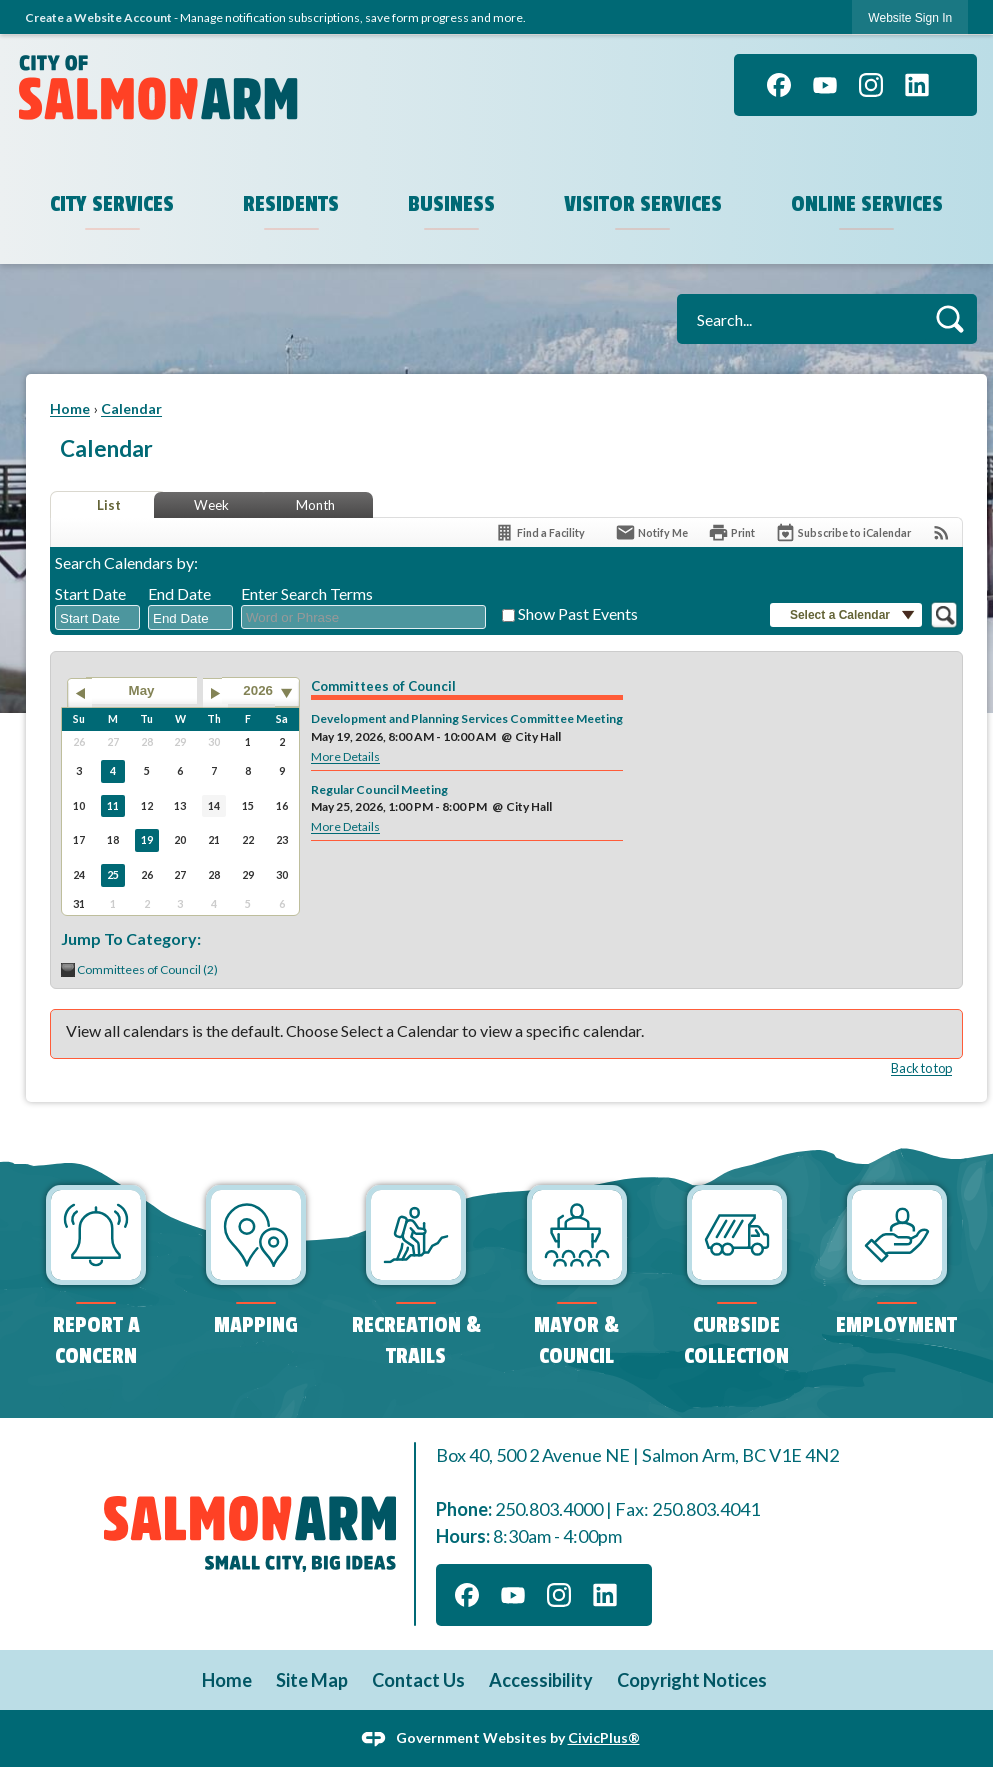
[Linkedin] (917, 85)
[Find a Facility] (539, 532)
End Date (179, 593)
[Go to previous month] (79, 693)
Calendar (131, 408)
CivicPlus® (604, 1736)
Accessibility (541, 1680)
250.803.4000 (549, 1509)
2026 (258, 690)
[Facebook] (779, 85)
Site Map (312, 1680)
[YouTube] (825, 85)
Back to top (921, 1068)
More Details (345, 756)
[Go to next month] (215, 693)
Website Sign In (910, 18)
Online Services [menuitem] (867, 204)
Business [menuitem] (451, 204)
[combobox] (97, 618)
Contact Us (418, 1680)
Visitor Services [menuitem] (643, 204)
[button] (949, 318)
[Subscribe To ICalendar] (843, 532)
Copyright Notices (692, 1680)
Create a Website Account (98, 17)
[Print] (731, 532)
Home (70, 408)
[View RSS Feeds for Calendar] (941, 532)
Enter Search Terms (307, 593)
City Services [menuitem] (112, 204)
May (142, 690)
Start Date (90, 593)
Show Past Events (578, 613)
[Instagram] (871, 85)
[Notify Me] (651, 532)
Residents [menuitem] (291, 204)
